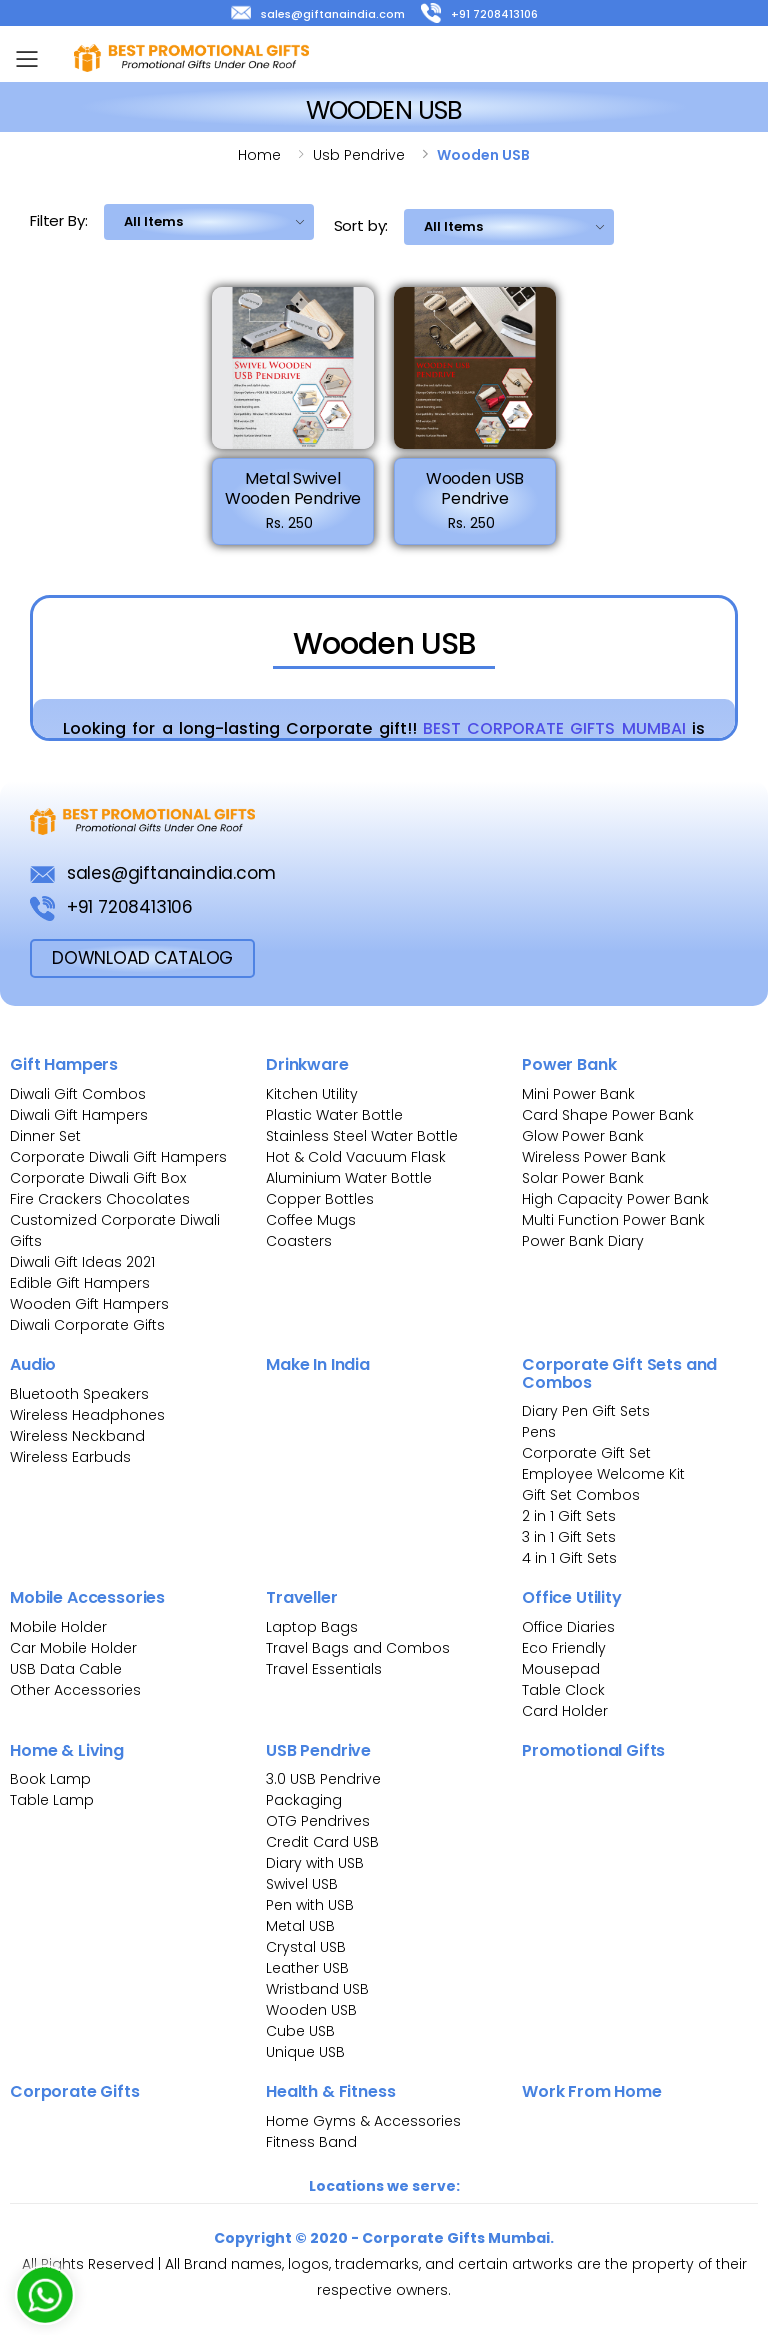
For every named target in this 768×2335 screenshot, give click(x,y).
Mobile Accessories (87, 1597)
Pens (539, 1432)
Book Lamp (50, 1779)
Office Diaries (568, 1627)
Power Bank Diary (583, 1241)
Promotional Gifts (593, 1750)
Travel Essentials (324, 1669)
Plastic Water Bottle (334, 1115)
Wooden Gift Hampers (89, 1304)
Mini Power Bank (578, 1094)
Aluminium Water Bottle (349, 1178)
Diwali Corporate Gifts (87, 1325)
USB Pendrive (318, 1750)
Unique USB (305, 2052)
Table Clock (563, 1690)
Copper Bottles (320, 1199)
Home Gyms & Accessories (363, 2121)
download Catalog (142, 958)
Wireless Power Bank (594, 1157)
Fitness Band (311, 2142)
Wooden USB (311, 2010)
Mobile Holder (58, 1627)
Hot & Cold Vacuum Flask (356, 1157)
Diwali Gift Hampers (79, 1115)
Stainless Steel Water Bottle (362, 1136)
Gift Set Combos (581, 1495)
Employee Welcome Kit (603, 1474)
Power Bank (569, 1064)
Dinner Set (45, 1136)
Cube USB (300, 2031)
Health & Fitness (330, 2091)
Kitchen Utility (312, 1094)
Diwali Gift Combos (78, 1094)
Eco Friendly (564, 1648)
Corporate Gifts (75, 2091)
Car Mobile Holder (73, 1648)
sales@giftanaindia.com (318, 14)
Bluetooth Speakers (79, 1394)
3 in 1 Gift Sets (569, 1537)
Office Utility (572, 1597)
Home (259, 155)
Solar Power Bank (583, 1178)
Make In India (318, 1364)
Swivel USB (302, 1884)
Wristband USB (317, 1989)
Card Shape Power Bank (608, 1115)
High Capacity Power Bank (615, 1199)
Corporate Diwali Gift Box (98, 1178)
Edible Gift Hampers (80, 1283)
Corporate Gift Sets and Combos (619, 1373)
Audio (33, 1364)
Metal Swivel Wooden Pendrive (293, 488)
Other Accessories (75, 1690)
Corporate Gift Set (586, 1453)
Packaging (304, 1800)
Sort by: (361, 225)
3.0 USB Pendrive (323, 1779)
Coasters (299, 1241)
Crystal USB (306, 1947)
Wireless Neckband (77, 1436)
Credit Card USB (322, 1842)
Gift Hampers (64, 1064)
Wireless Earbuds (70, 1457)
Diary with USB (315, 1863)
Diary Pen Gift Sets (586, 1411)
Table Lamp (52, 1800)
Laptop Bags (312, 1627)
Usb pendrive (359, 155)
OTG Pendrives (318, 1821)
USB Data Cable (68, 1669)
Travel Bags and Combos (358, 1648)
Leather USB (307, 1968)
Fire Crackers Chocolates (100, 1199)
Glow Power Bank (583, 1136)
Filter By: (59, 220)
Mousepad (561, 1669)
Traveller (302, 1597)
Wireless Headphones (87, 1415)
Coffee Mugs (311, 1220)
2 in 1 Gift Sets (569, 1516)
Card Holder (565, 1711)
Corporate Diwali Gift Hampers (118, 1157)
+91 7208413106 (479, 14)
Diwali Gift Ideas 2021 (82, 1262)
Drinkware (307, 1064)
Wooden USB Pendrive (475, 488)
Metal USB (300, 1926)
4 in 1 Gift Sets (569, 1558)
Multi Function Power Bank (613, 1220)
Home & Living (67, 1750)
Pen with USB (310, 1905)
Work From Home (592, 2091)
